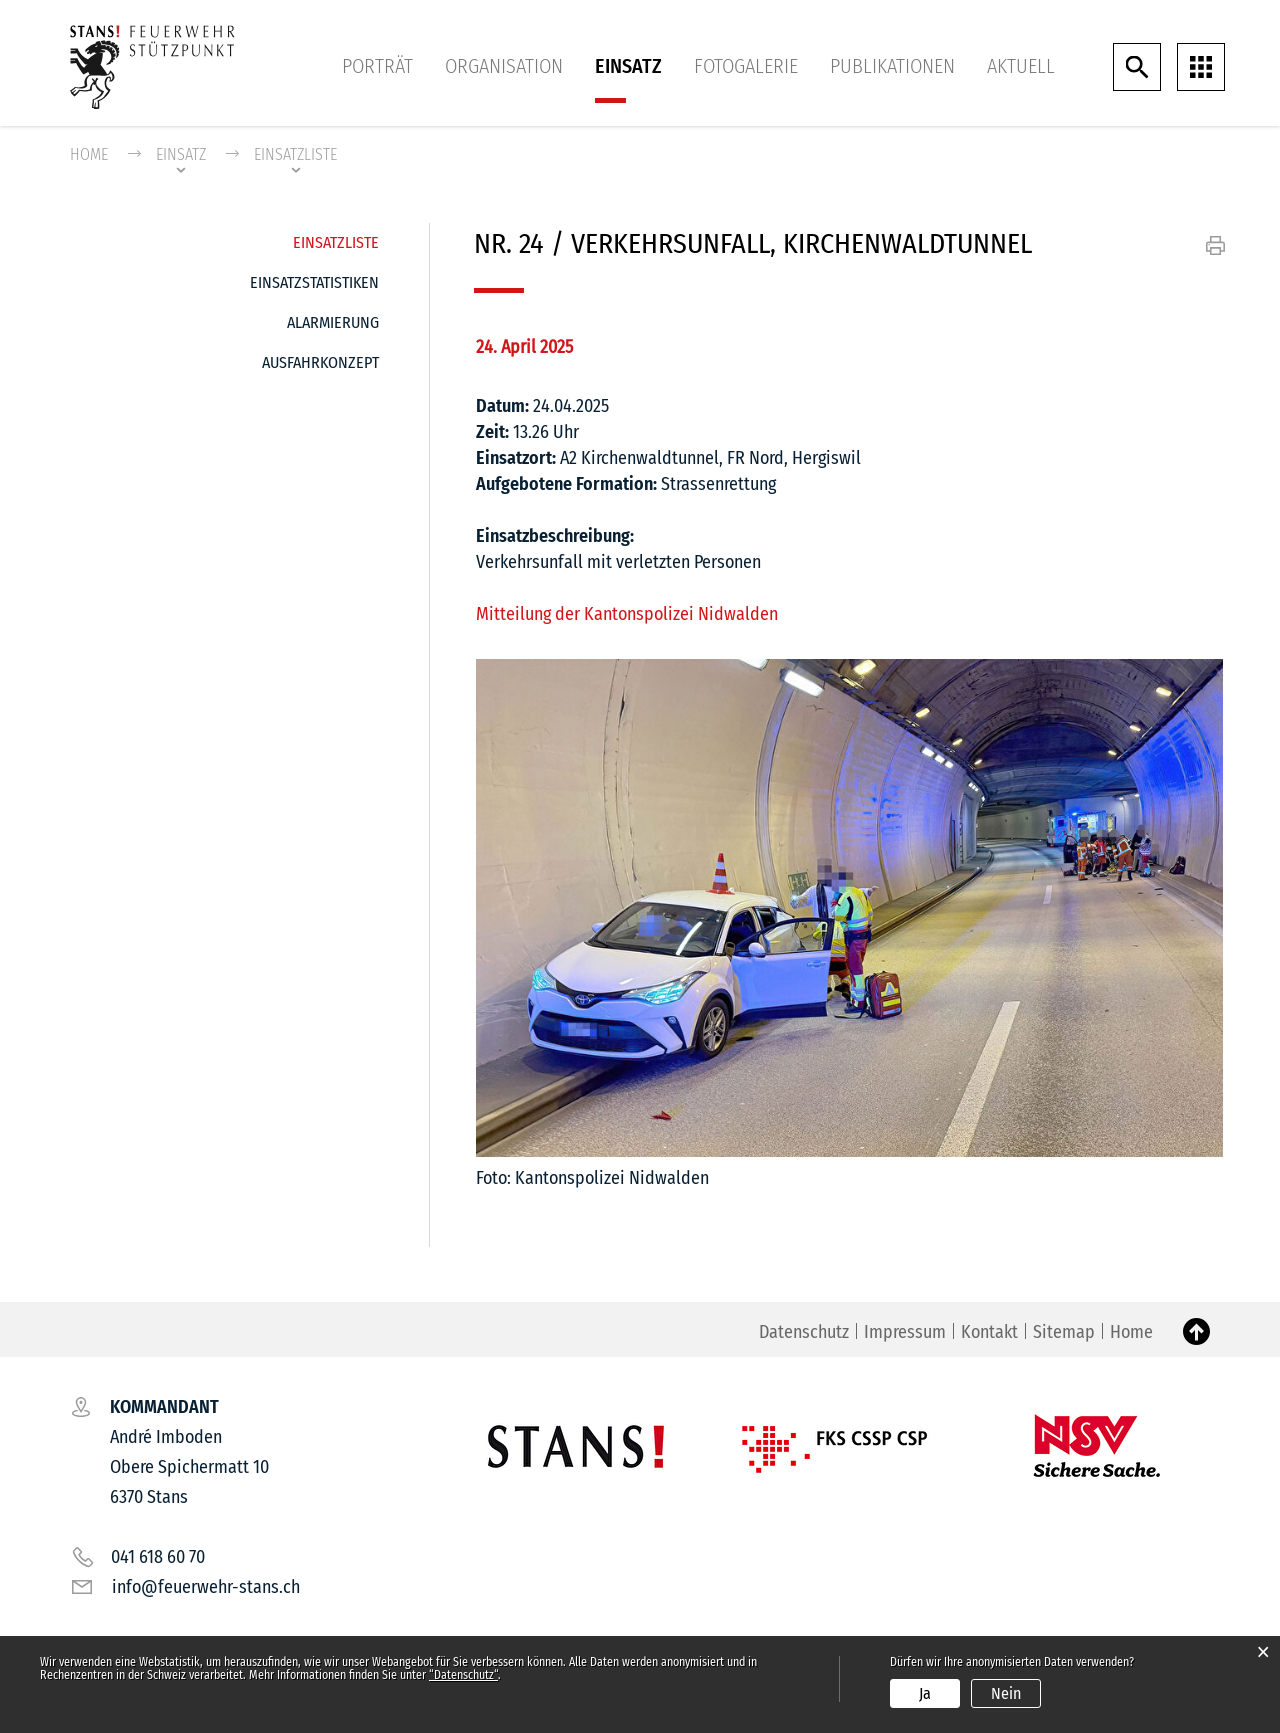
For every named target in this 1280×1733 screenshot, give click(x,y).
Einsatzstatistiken (314, 282)
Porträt (377, 66)
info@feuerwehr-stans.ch (206, 1588)
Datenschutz (804, 1333)
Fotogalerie (746, 66)
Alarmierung (333, 322)
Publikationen (892, 66)
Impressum (905, 1333)
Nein (1006, 1693)
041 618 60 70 (158, 1558)
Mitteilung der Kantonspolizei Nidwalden (638, 614)
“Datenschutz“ (463, 1675)
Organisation (504, 66)
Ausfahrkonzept (320, 362)
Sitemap (1064, 1333)
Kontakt (989, 1333)
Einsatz (628, 66)
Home (89, 154)
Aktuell (1021, 66)
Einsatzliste (336, 237)
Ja (925, 1693)
